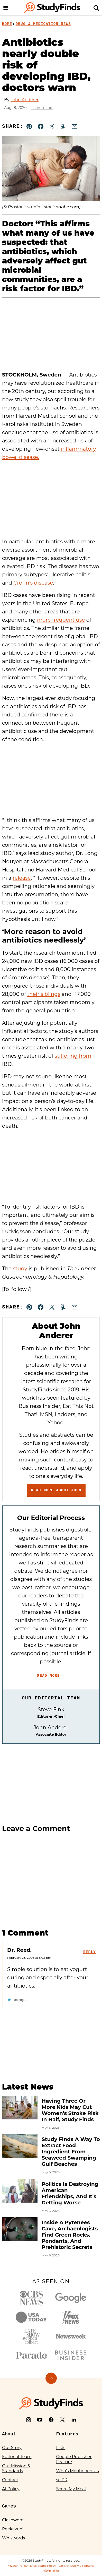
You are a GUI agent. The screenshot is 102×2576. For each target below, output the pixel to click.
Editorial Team (17, 2456)
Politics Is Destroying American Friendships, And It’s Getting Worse (70, 2193)
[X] (62, 2419)
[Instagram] (28, 2419)
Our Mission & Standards (16, 2468)
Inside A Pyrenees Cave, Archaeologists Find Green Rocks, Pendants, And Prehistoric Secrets (70, 2234)
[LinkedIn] (73, 2419)
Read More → (51, 1676)
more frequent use (61, 620)
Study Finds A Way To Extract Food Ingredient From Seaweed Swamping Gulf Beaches (71, 2151)
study (20, 1268)
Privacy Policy (17, 2566)
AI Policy (11, 2488)
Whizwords (13, 2538)
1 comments (42, 107)
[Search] (96, 7)
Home (7, 24)
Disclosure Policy (43, 2566)
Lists (61, 2447)
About (9, 2434)
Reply (89, 1952)
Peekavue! (12, 2529)
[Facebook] (51, 2419)
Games (9, 2506)
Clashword (13, 2520)
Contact (10, 2479)
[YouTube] (39, 2419)
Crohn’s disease (33, 583)
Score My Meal (71, 2488)
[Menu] (5, 7)
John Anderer (25, 99)
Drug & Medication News (43, 24)
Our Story (12, 2447)
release (22, 878)
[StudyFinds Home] (52, 7)
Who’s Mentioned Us (77, 2470)
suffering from (73, 1056)
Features (67, 2434)
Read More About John (56, 1490)
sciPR (62, 2479)
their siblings (43, 994)
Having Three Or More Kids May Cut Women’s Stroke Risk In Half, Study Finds (70, 2110)
